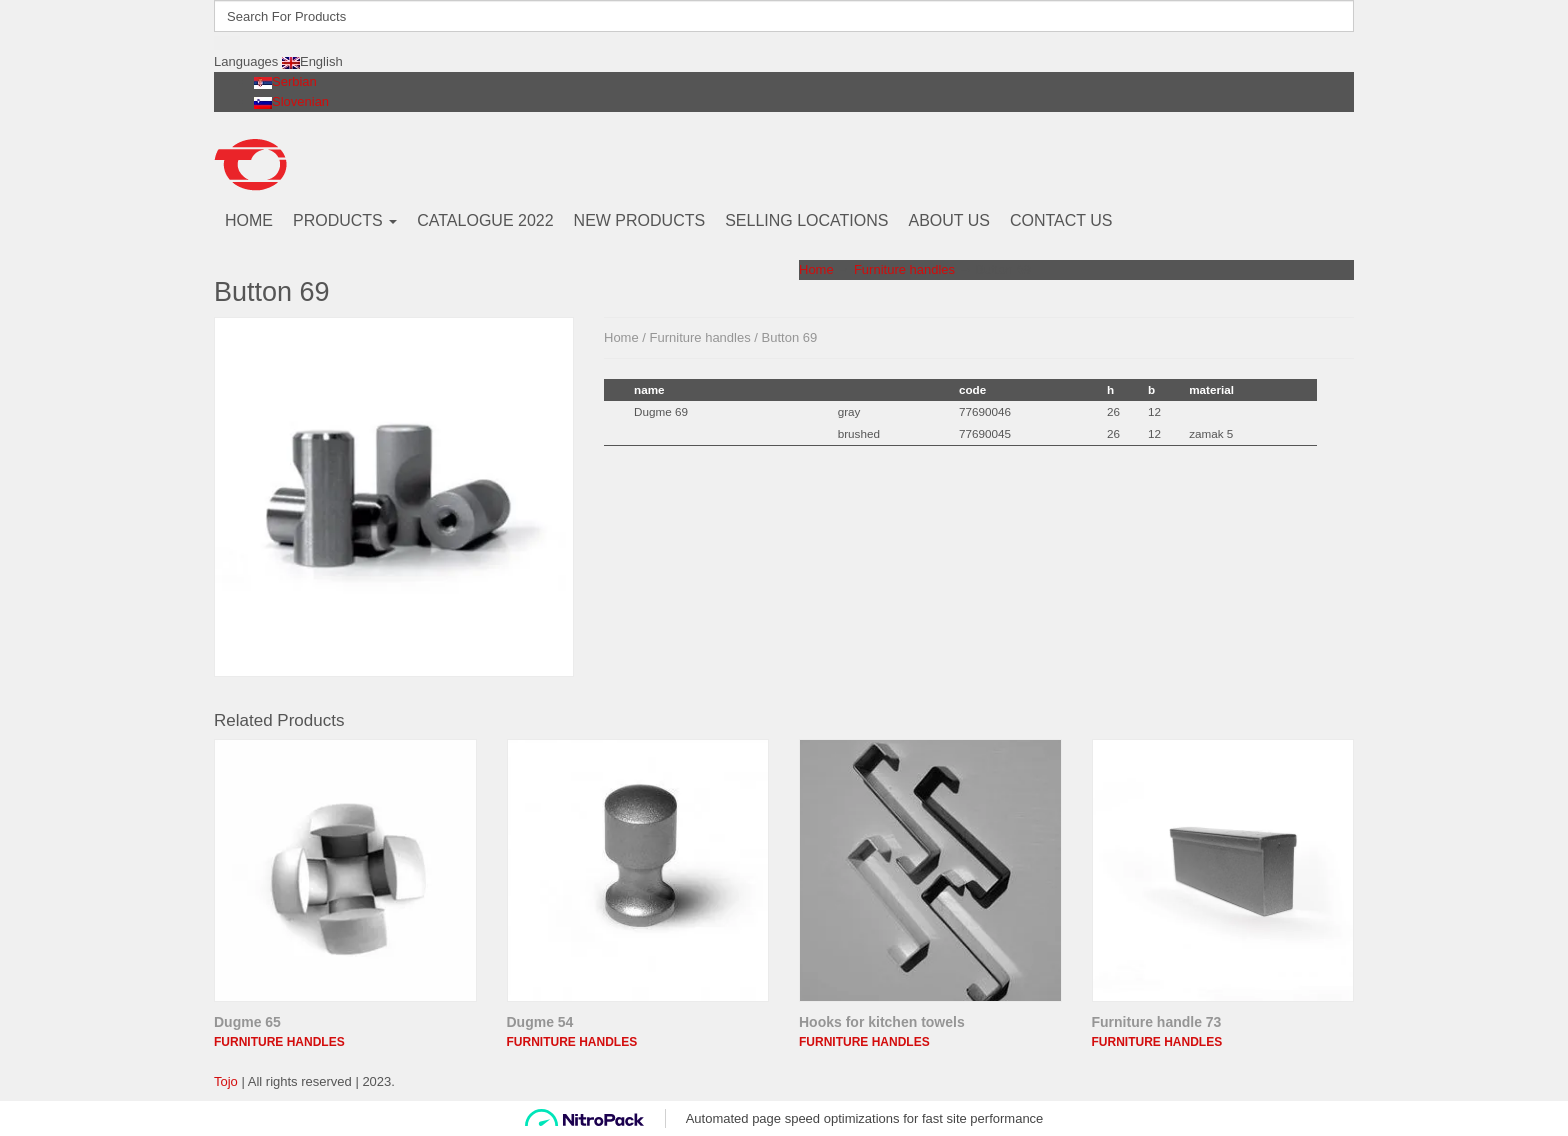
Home (816, 269)
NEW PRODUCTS (640, 220)
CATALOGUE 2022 (485, 220)
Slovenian (291, 101)
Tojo (226, 1081)
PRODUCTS (345, 220)
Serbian (285, 81)
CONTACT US (1061, 220)
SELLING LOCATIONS (806, 220)
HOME (249, 220)
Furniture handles (904, 269)
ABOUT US (949, 220)
